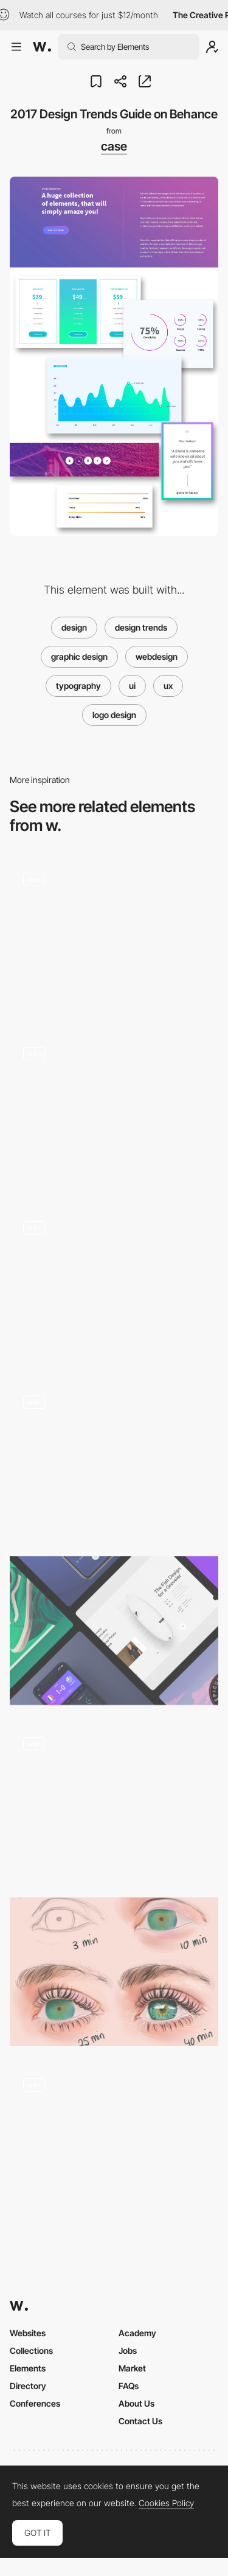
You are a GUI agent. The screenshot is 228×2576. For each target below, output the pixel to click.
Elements (28, 2368)
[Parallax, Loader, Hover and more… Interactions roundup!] (114, 1111)
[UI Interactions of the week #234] (114, 1286)
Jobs (128, 2350)
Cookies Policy (166, 2503)
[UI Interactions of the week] (114, 1460)
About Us (136, 2403)
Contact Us (140, 2421)
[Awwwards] (42, 47)
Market (132, 2368)
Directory (28, 2386)
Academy (137, 2333)
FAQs (129, 2386)
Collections (31, 2350)
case (114, 146)
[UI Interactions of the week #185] (114, 1801)
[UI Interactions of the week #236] (114, 2142)
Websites (28, 2333)
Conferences (35, 2403)
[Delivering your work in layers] (114, 1971)
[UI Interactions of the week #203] (114, 937)
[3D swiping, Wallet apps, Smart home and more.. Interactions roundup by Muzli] (114, 1630)
